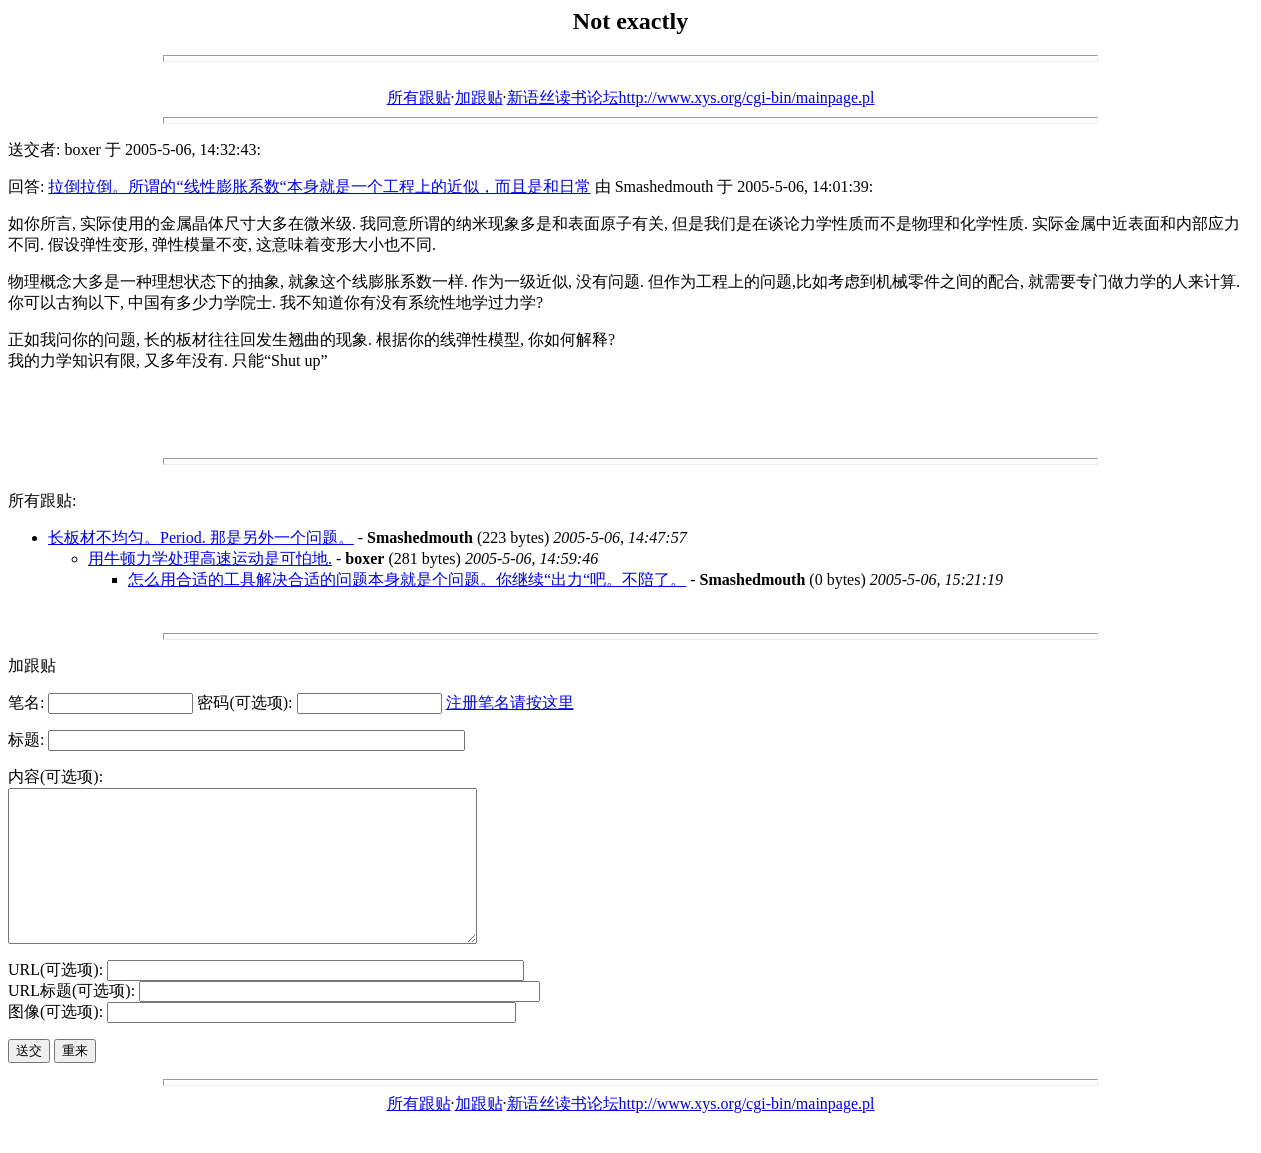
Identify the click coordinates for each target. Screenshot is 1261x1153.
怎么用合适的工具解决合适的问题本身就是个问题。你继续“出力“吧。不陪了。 (407, 579)
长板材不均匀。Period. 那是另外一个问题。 (201, 537)
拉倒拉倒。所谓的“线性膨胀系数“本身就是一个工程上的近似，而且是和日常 (319, 186)
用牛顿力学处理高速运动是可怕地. (210, 558)
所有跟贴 (419, 97)
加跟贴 (479, 97)
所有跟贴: (42, 500)
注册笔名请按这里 (510, 702)
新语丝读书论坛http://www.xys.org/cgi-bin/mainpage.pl (691, 97)
